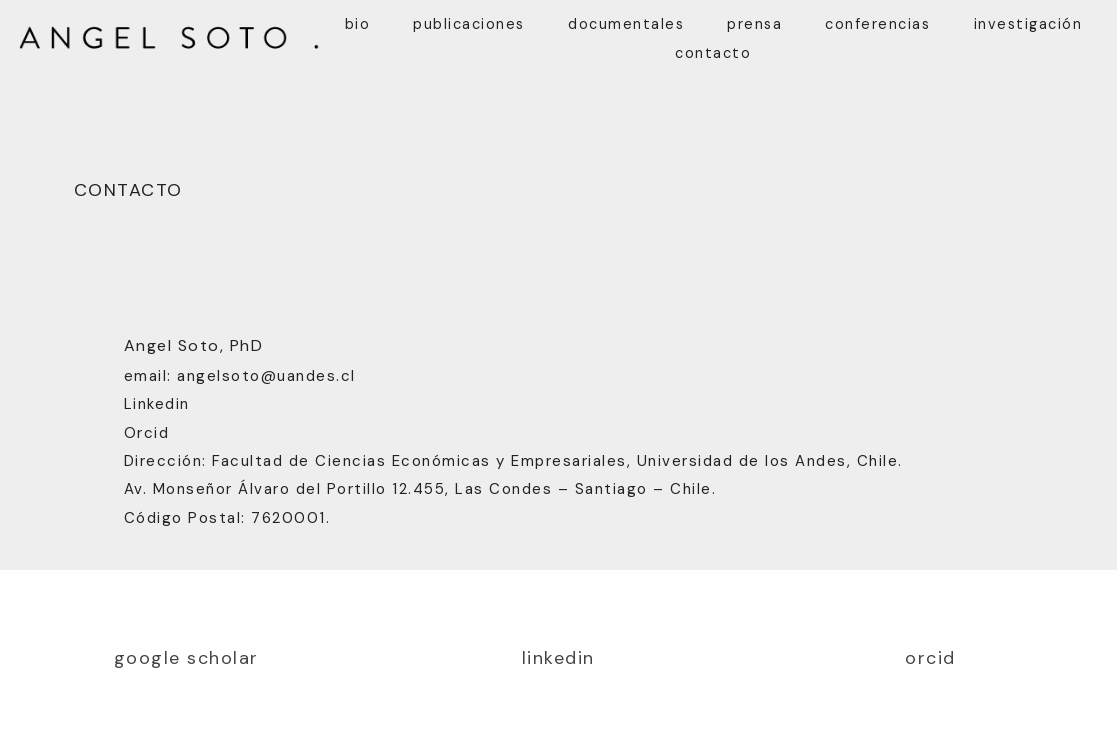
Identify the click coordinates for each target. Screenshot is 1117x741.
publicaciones (469, 24)
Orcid (147, 433)
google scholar (186, 658)
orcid (930, 658)
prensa (754, 24)
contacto (713, 53)
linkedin (558, 658)
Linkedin (157, 404)
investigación (1028, 24)
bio (358, 24)
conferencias (877, 24)
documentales (626, 24)
